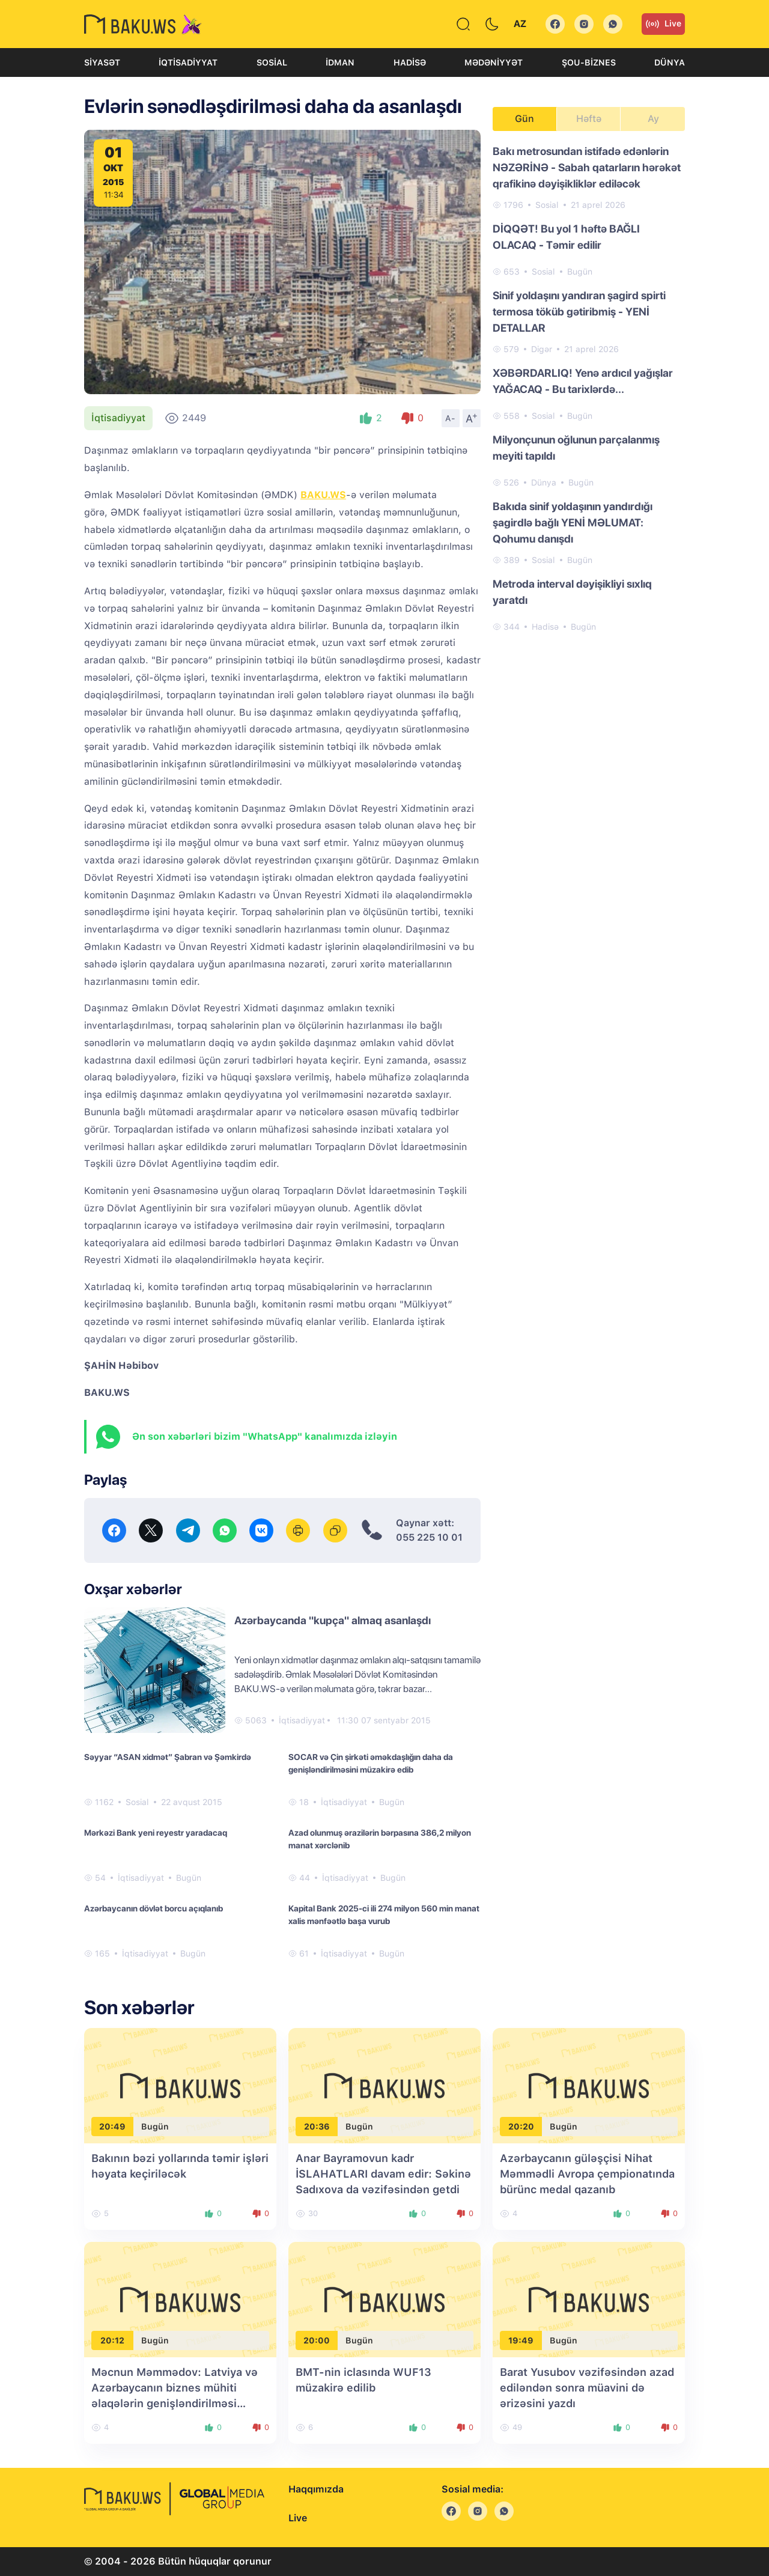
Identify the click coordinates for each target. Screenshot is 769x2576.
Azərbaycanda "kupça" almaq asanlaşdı (332, 1620)
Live (663, 24)
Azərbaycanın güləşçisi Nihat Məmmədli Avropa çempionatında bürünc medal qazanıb (587, 2174)
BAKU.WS (323, 495)
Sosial (272, 62)
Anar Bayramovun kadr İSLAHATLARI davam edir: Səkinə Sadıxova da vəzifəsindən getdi (383, 2174)
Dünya (669, 62)
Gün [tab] (524, 118)
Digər (541, 349)
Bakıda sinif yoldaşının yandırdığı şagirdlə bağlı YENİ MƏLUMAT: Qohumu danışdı (572, 522)
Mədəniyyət (493, 62)
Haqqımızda (316, 2489)
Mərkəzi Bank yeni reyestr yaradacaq (155, 1833)
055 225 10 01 (429, 1537)
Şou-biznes (589, 62)
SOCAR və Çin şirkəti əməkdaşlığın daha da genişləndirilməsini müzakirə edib (370, 1763)
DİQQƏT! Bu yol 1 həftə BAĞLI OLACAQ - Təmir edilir (566, 236)
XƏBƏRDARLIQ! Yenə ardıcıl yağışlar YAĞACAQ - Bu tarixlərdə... (583, 381)
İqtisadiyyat (188, 62)
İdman (340, 62)
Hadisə (410, 62)
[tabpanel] (589, 388)
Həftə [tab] (588, 118)
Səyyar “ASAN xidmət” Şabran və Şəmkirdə (167, 1757)
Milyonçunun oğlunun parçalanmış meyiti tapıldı (576, 447)
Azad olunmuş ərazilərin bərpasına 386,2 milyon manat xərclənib (379, 1839)
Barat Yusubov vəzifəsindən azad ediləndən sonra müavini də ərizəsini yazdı (587, 2388)
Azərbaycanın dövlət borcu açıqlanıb (153, 1908)
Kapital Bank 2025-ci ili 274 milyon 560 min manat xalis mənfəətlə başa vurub (383, 1915)
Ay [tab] (653, 118)
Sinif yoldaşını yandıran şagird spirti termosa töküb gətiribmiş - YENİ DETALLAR (579, 311)
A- (450, 418)
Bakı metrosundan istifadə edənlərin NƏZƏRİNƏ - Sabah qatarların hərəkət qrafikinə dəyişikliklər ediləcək (587, 167)
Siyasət (102, 62)
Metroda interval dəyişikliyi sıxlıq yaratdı (572, 591)
